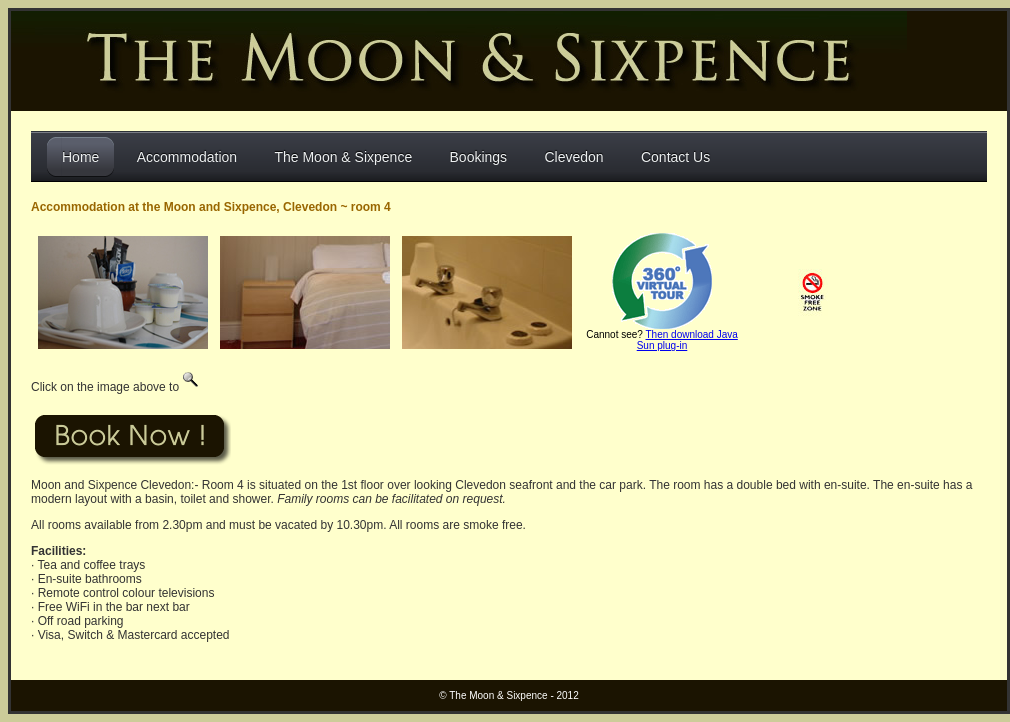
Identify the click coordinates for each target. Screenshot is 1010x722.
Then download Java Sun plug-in (687, 340)
